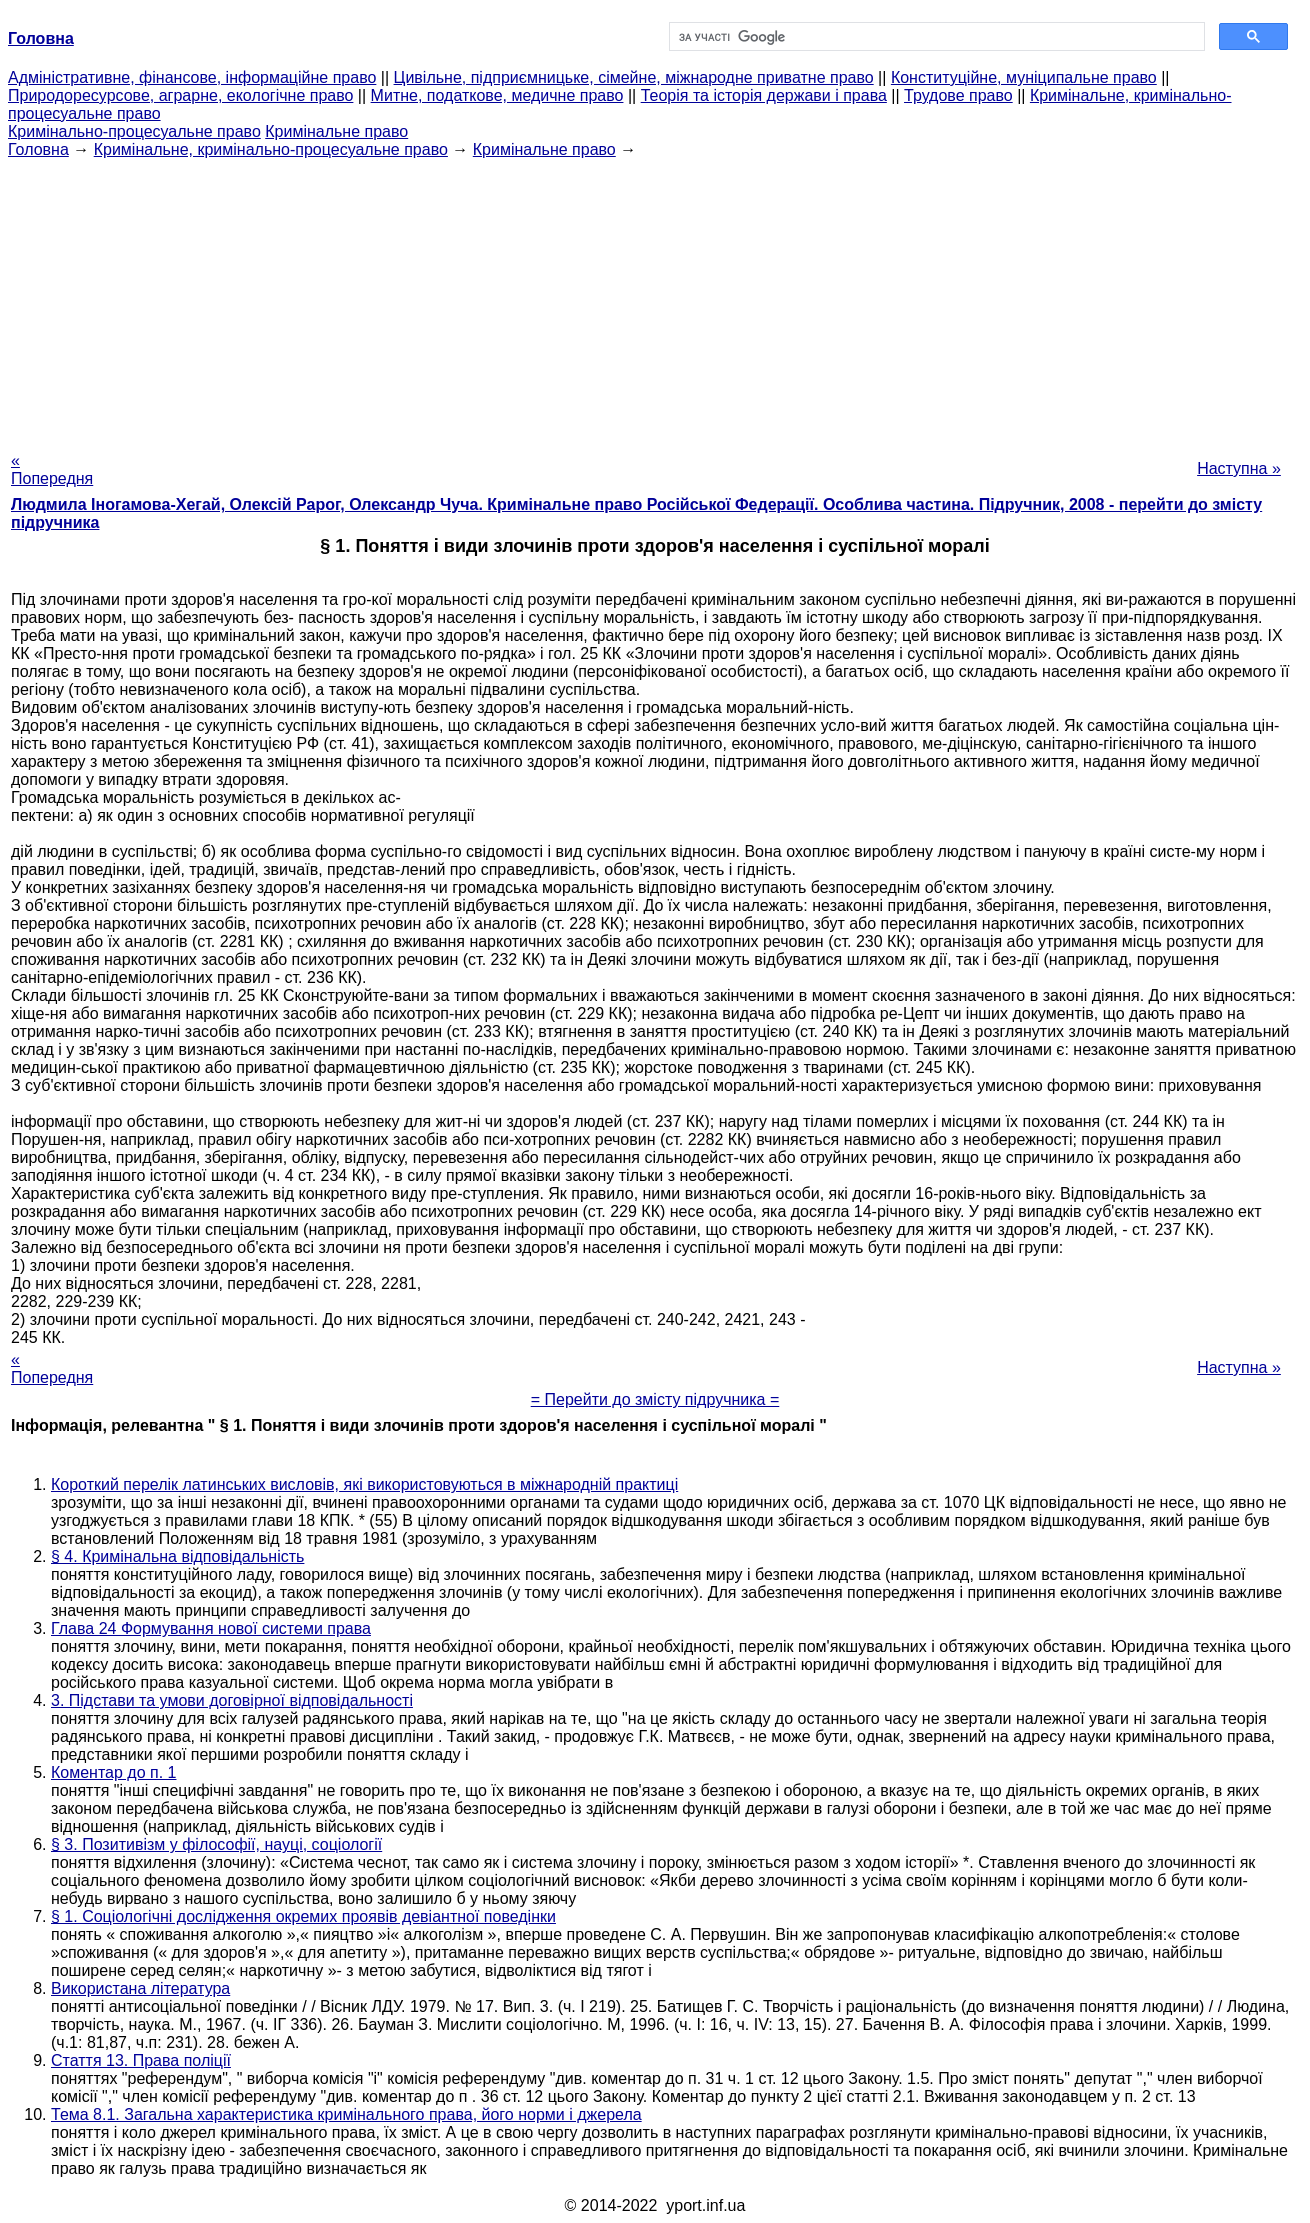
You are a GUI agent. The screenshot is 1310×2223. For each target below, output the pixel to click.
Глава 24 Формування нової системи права (211, 1628)
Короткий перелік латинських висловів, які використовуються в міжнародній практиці (364, 1484)
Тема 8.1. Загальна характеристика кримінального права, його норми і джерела (346, 2114)
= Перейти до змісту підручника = (655, 1399)
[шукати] (935, 37)
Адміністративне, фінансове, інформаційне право (192, 77)
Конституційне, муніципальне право (1024, 77)
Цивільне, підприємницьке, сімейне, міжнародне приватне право (634, 77)
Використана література (140, 1988)
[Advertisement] (655, 299)
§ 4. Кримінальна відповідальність (177, 1556)
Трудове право (958, 95)
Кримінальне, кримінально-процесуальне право (271, 149)
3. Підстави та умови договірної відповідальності (232, 1700)
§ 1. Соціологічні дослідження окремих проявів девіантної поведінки (303, 1916)
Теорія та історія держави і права (764, 95)
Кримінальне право (336, 131)
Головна (38, 149)
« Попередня (52, 469)
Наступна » (1239, 468)
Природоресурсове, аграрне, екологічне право (180, 95)
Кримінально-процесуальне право (134, 131)
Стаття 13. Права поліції (141, 2060)
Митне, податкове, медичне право (497, 95)
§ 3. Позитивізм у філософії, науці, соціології (216, 1844)
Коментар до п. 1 (113, 1772)
